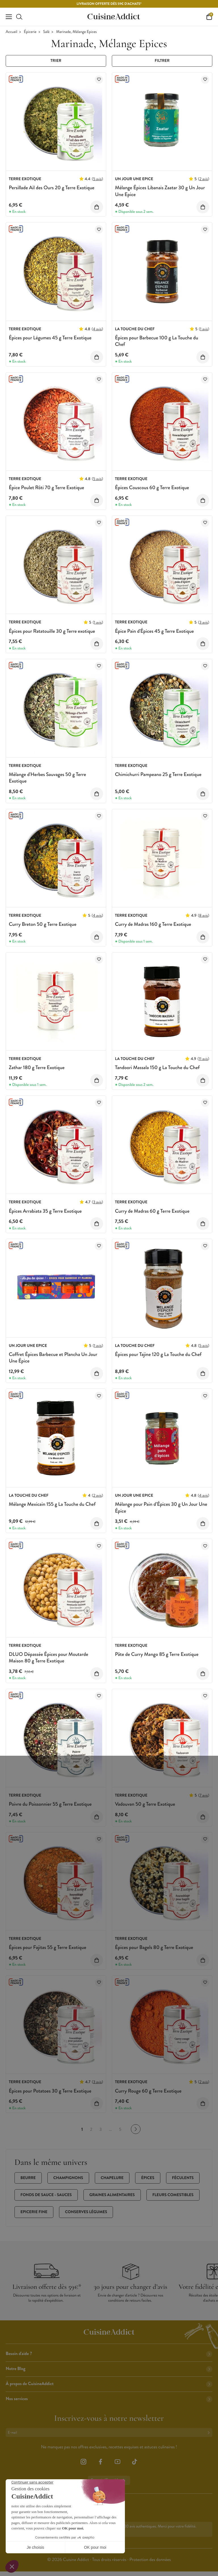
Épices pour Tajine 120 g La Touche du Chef (158, 1354)
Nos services (109, 2399)
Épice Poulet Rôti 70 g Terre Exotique (46, 487)
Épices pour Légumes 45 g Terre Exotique (50, 337)
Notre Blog (109, 2368)
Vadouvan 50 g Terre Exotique (145, 1804)
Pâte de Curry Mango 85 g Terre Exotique (156, 1654)
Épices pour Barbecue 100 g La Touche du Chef (156, 341)
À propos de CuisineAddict (109, 2384)
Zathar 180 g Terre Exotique (36, 1067)
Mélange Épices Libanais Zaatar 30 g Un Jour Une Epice (160, 191)
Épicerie (30, 32)
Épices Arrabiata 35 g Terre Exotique (45, 1211)
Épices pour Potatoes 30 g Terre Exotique (50, 2091)
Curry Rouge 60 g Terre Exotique (148, 2091)
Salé (46, 32)
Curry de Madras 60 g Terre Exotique (152, 1211)
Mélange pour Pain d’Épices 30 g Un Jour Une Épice (161, 1507)
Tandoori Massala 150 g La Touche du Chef (157, 1067)
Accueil (11, 32)
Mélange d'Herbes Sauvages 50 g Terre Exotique (47, 778)
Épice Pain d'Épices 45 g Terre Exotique (154, 631)
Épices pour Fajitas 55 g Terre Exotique (47, 1947)
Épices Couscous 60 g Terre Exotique (152, 487)
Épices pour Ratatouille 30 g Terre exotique (52, 631)
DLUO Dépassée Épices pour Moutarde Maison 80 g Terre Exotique (48, 1657)
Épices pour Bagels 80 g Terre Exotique (154, 1947)
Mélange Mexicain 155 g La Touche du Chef (52, 1504)
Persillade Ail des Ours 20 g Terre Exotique (51, 187)
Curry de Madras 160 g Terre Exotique (153, 924)
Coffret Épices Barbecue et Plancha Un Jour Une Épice (53, 1357)
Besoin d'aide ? (109, 2353)
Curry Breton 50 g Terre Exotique (42, 924)
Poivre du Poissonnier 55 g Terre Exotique (50, 1804)
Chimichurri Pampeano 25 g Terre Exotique (158, 774)
